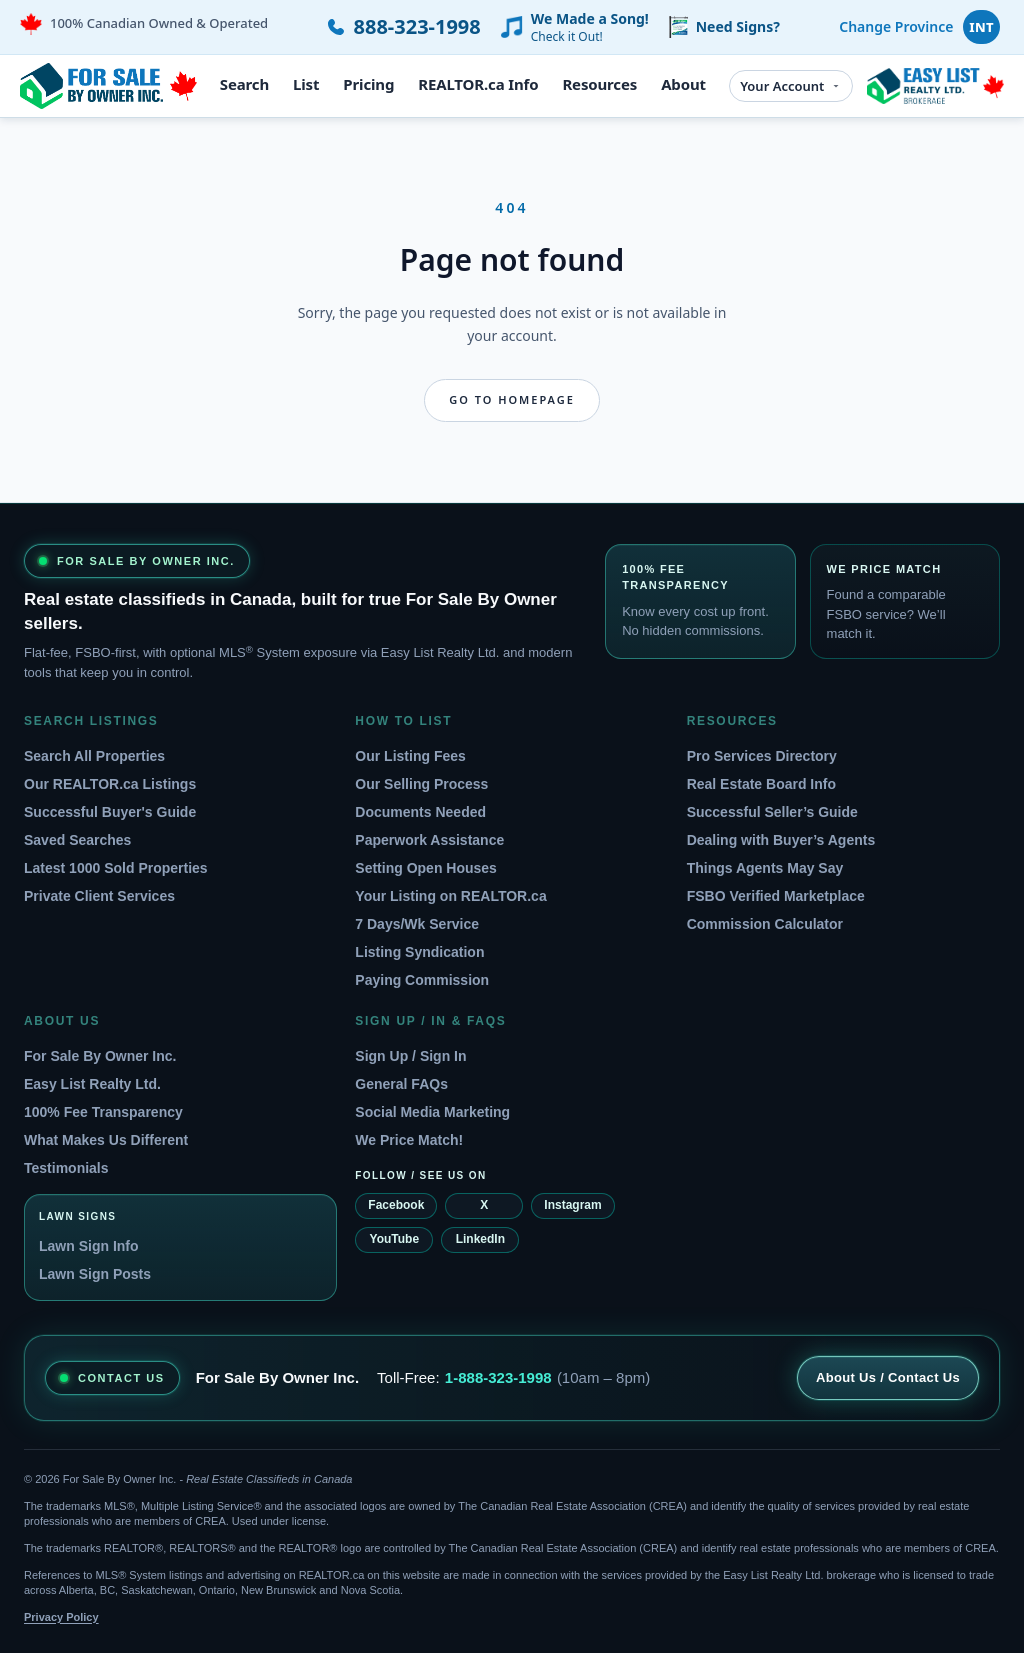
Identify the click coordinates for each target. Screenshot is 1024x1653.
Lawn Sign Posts (95, 1274)
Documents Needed (420, 812)
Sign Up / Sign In (410, 1056)
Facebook (396, 1205)
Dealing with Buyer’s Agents (781, 840)
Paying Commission (422, 980)
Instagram (572, 1205)
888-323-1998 (417, 26)
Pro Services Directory (762, 756)
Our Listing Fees (410, 756)
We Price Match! (409, 1140)
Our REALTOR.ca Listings (110, 784)
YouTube (395, 1239)
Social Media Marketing (432, 1112)
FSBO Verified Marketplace (776, 896)
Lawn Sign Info (89, 1246)
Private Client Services (99, 896)
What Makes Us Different (106, 1140)
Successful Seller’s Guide (772, 812)
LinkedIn (480, 1239)
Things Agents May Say (765, 868)
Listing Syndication (419, 952)
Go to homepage (512, 399)
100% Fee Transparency (103, 1112)
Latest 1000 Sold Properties (116, 868)
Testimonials (66, 1168)
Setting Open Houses (426, 868)
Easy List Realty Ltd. (92, 1084)
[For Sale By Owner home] (108, 86)
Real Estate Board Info (761, 784)
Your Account (791, 86)
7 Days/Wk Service (417, 924)
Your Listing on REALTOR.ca (450, 896)
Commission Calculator (765, 924)
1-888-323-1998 (498, 1377)
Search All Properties (94, 756)
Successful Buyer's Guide (110, 812)
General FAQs (401, 1084)
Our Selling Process (421, 784)
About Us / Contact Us (888, 1377)
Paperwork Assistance (429, 840)
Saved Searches (77, 840)
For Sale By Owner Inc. (100, 1056)
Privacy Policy (61, 1617)
